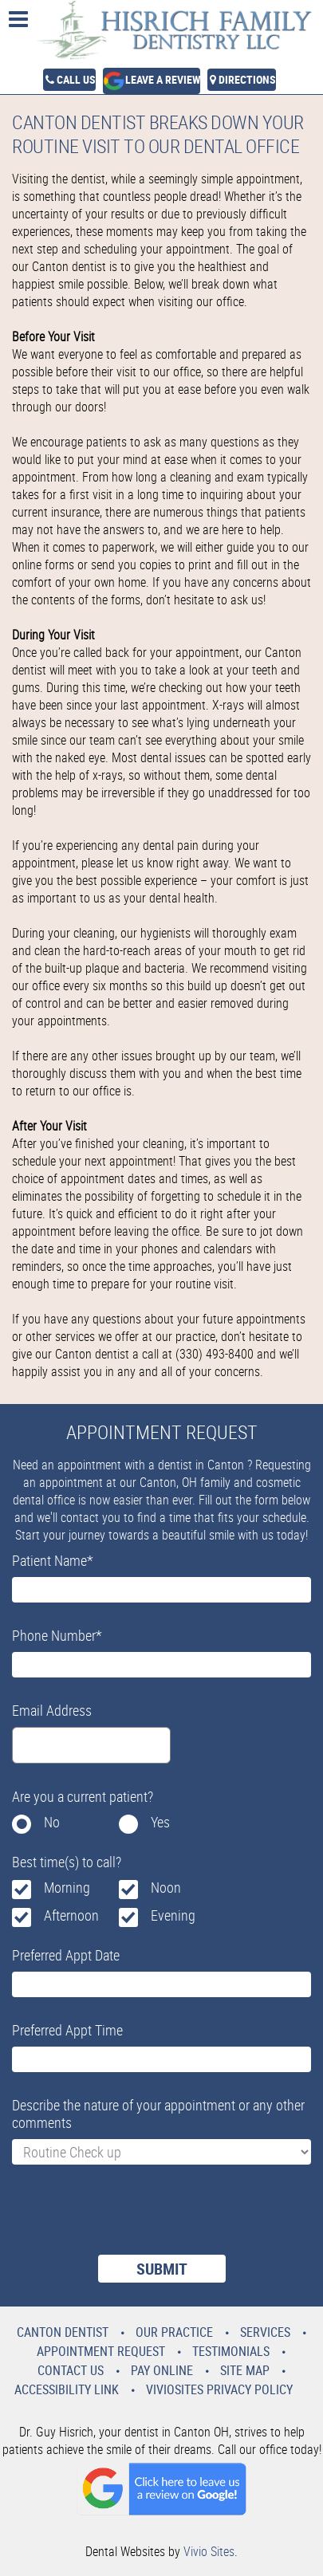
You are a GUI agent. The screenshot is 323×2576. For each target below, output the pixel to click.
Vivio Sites (208, 2551)
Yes (160, 1821)
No (52, 1821)
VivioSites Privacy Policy (219, 2389)
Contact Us (70, 2370)
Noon (166, 1887)
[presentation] (133, 2220)
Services (265, 2332)
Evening (173, 1915)
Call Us (76, 79)
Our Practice (174, 2332)
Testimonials (231, 2351)
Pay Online (162, 2370)
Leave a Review (162, 79)
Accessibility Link (66, 2389)
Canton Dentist (62, 2332)
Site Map (245, 2370)
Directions (247, 79)
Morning (67, 1887)
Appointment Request (101, 2351)
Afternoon (71, 1915)
